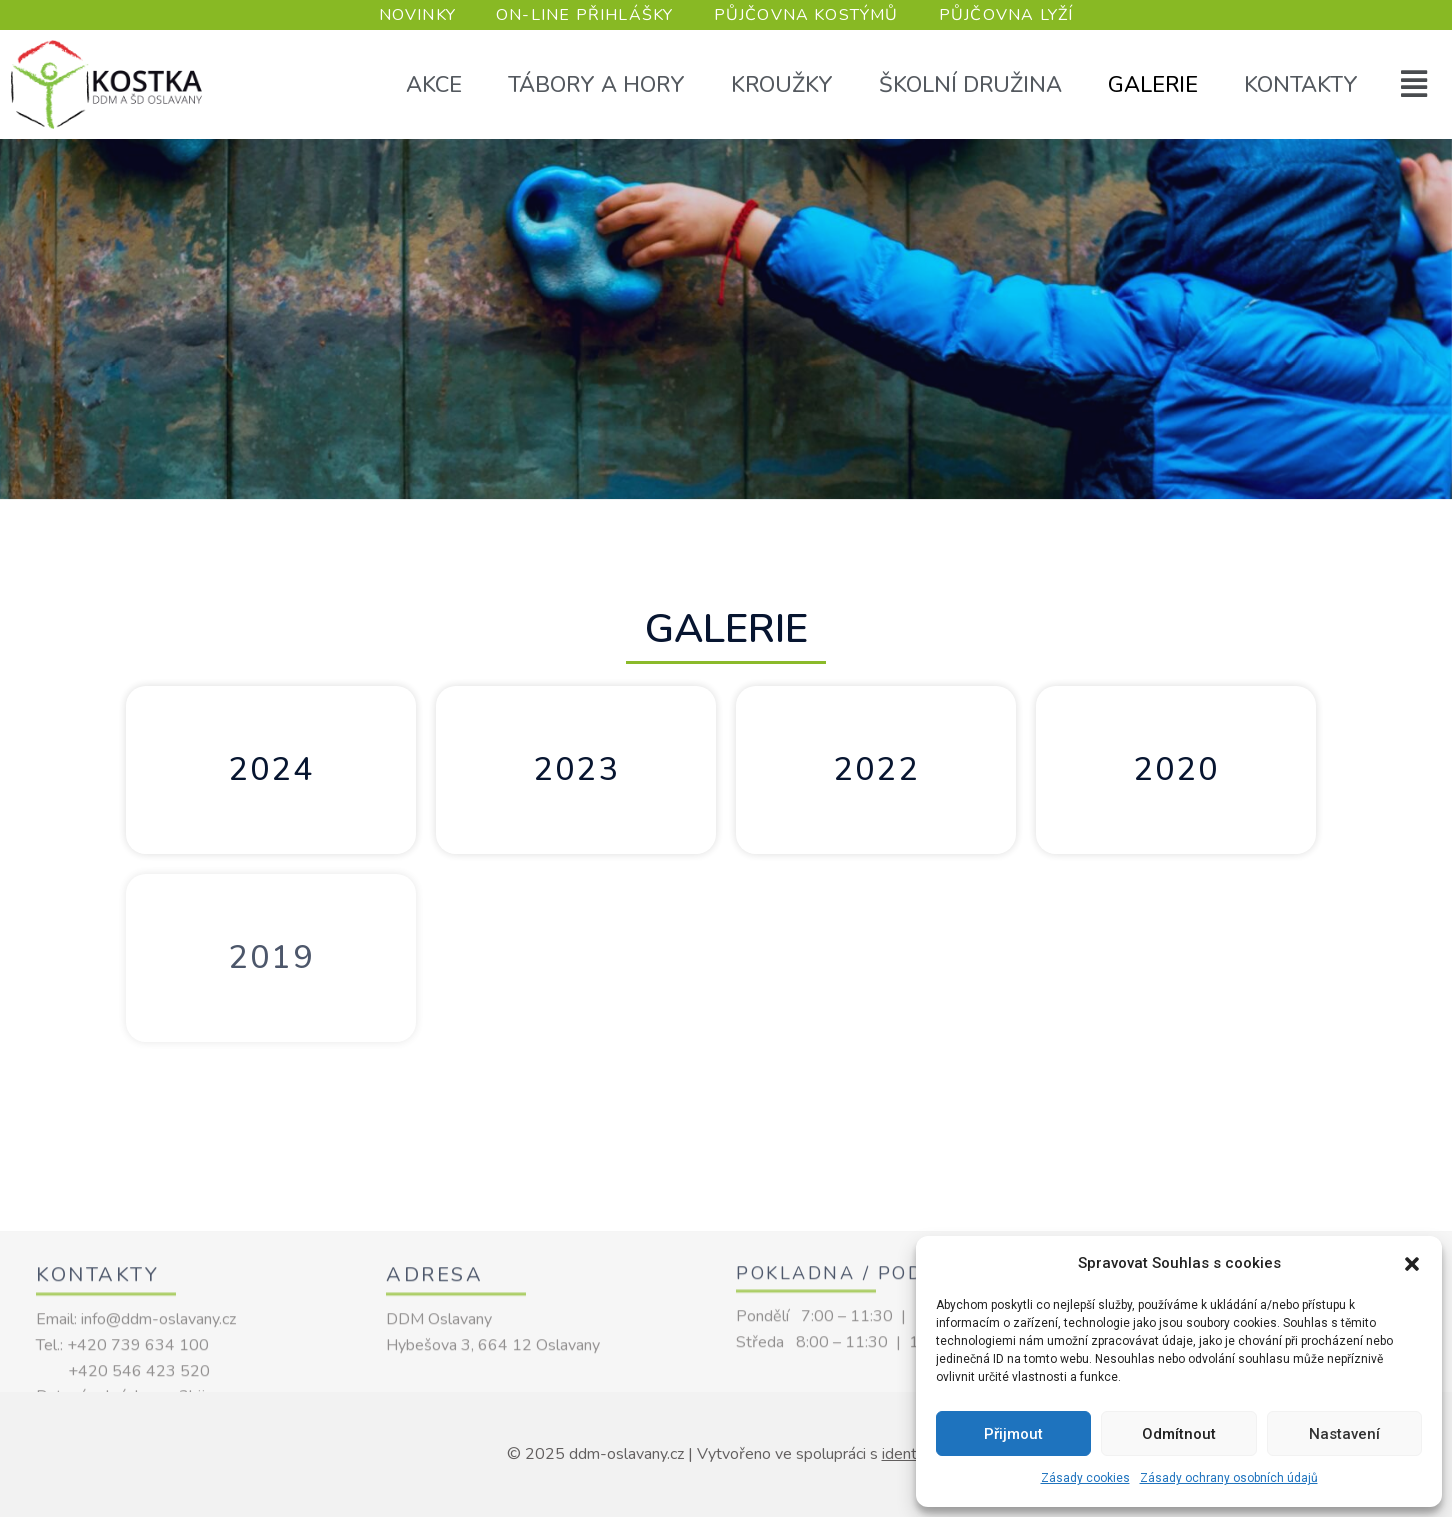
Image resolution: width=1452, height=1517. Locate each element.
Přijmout (1013, 1434)
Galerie (1153, 85)
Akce (434, 85)
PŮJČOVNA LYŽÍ (1006, 15)
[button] (1412, 1264)
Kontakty (1301, 85)
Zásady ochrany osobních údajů (1229, 1478)
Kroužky (782, 85)
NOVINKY (417, 15)
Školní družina (970, 85)
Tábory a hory (596, 85)
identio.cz (914, 1454)
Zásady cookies (1085, 1478)
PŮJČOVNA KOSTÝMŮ (806, 15)
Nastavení (1344, 1434)
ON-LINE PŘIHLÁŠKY (584, 15)
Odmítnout (1179, 1434)
